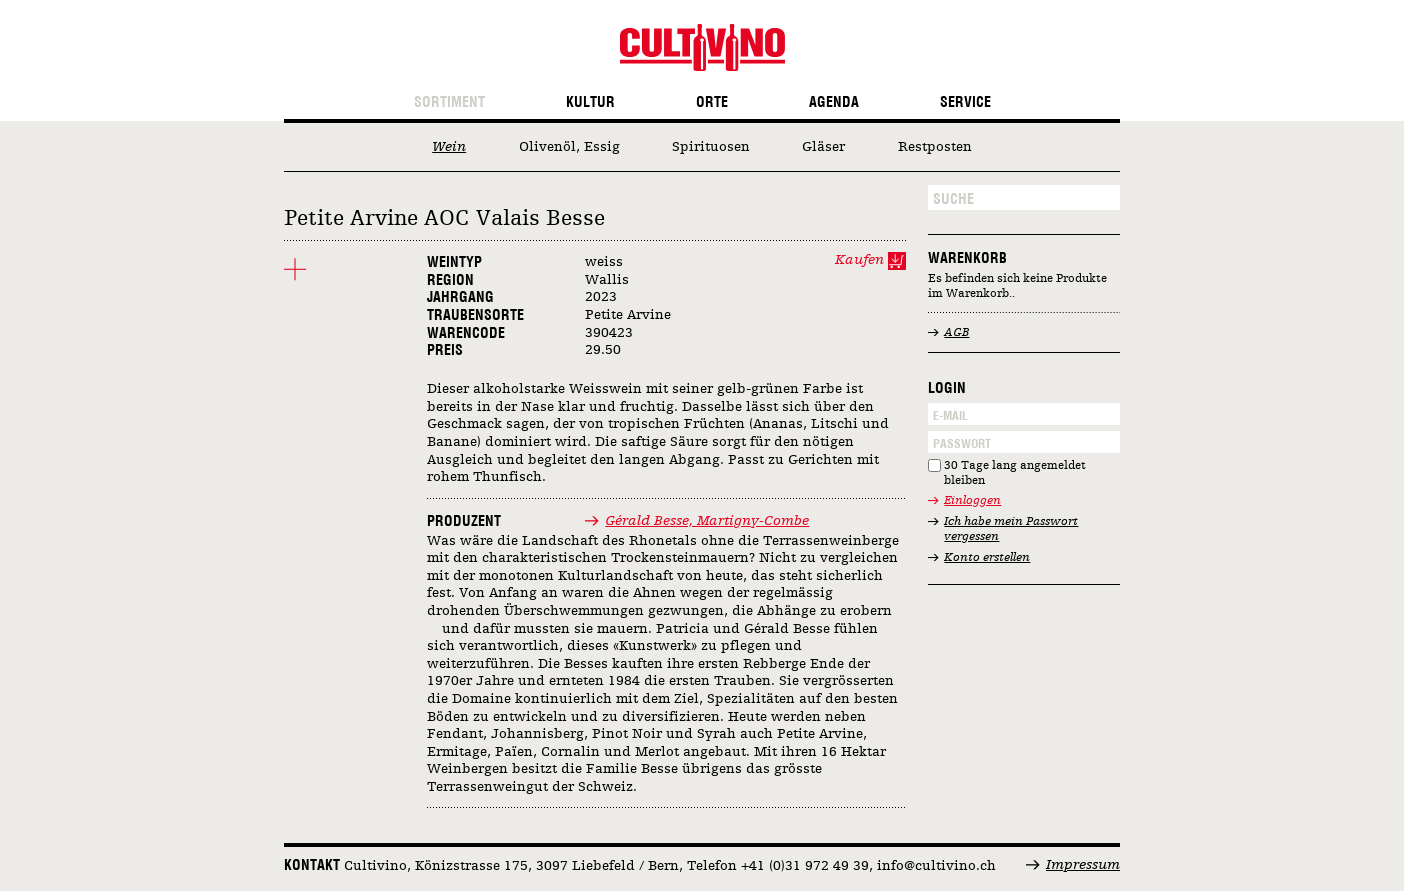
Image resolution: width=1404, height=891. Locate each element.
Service (965, 102)
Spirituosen (711, 147)
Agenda (834, 102)
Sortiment (449, 102)
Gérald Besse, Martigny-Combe (707, 521)
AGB (956, 333)
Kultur (590, 102)
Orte (712, 102)
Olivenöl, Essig (569, 147)
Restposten (935, 147)
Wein (449, 147)
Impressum (1083, 865)
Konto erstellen (987, 558)
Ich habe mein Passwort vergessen (1011, 529)
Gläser (823, 147)
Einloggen (972, 501)
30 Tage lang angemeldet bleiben (1015, 473)
